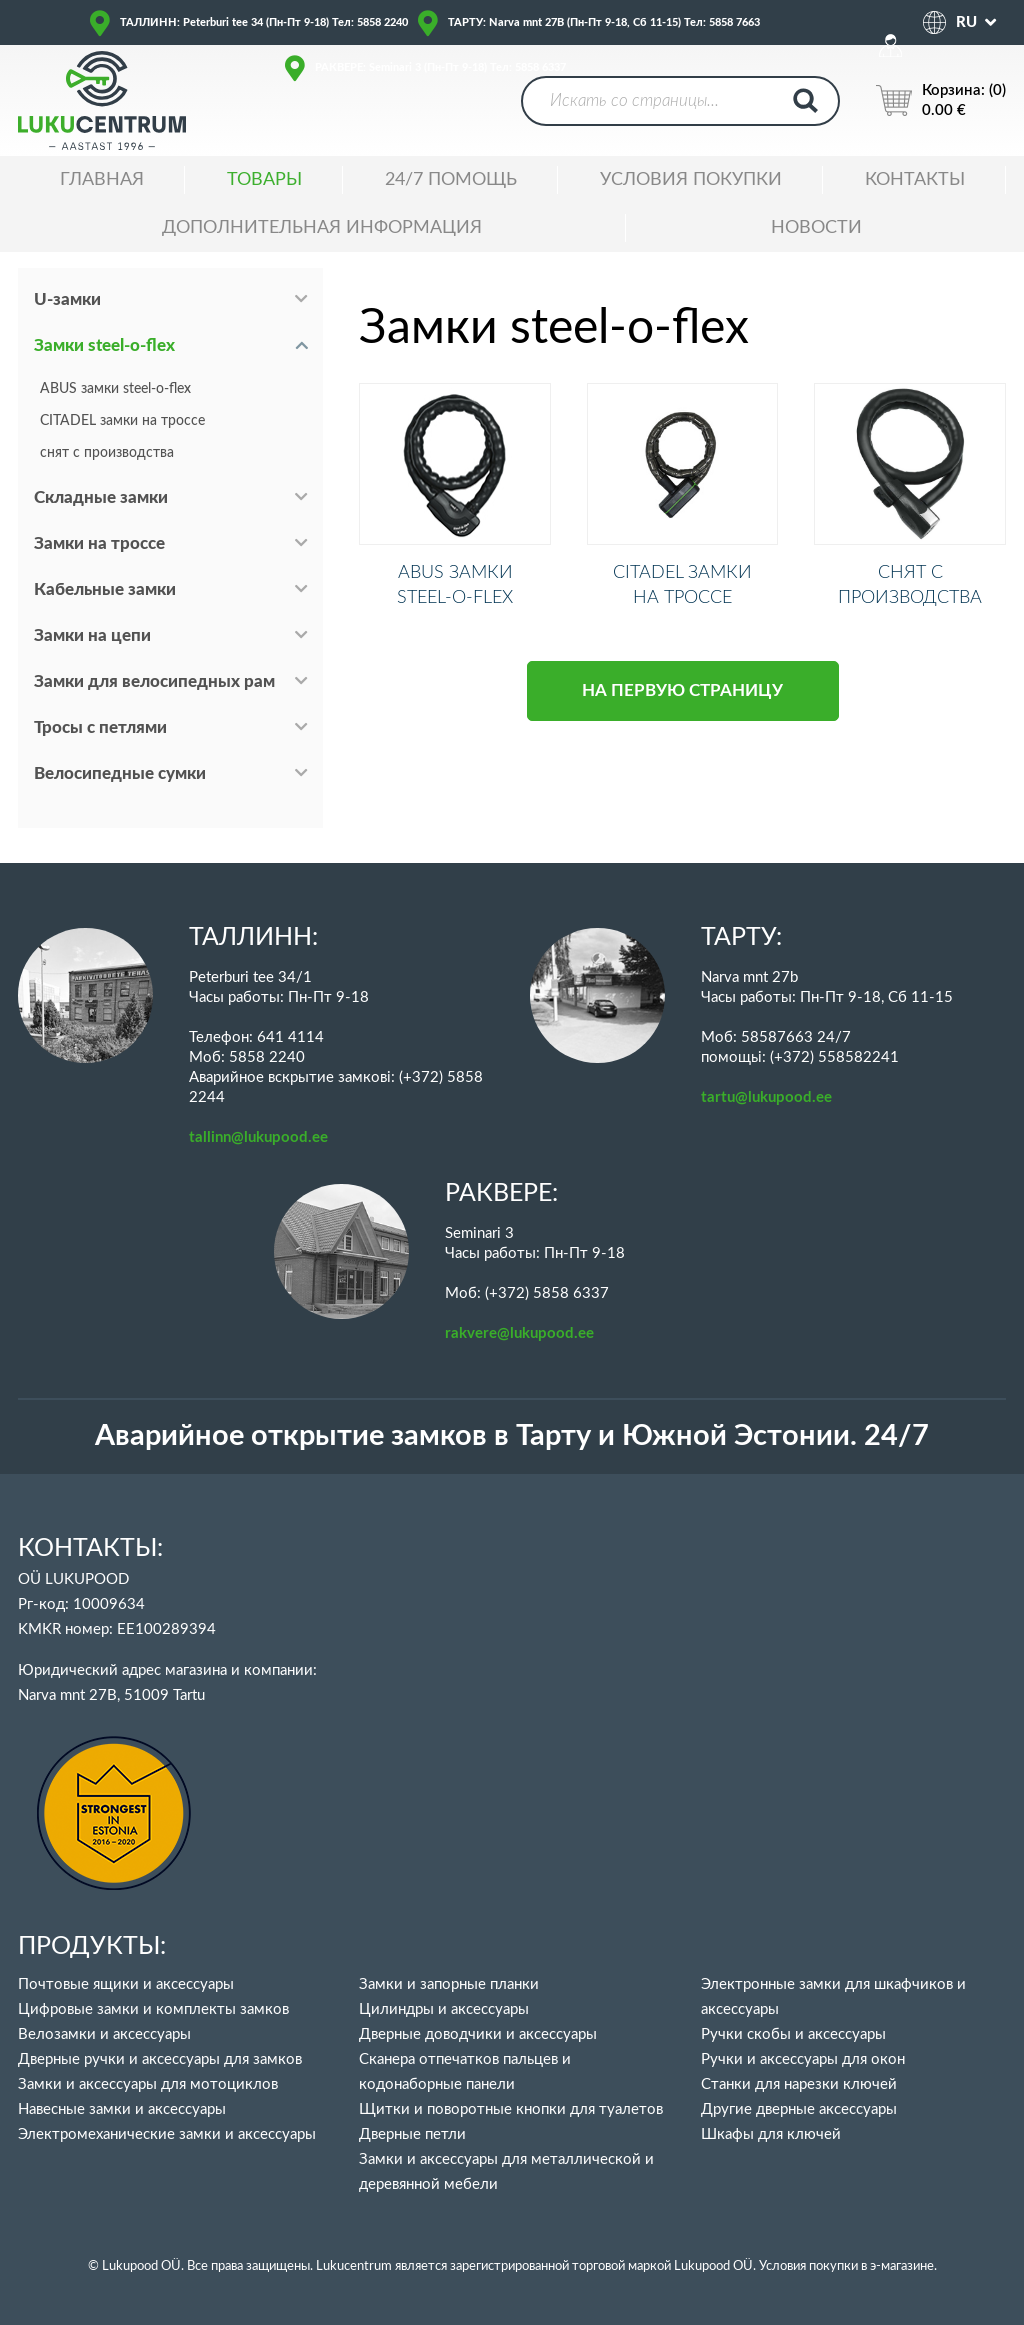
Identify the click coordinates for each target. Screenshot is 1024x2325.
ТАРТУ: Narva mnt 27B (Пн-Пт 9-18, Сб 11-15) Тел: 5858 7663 (604, 22)
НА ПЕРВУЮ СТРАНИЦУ (682, 716)
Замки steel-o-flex (104, 345)
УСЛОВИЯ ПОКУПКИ (691, 180)
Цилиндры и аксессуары (444, 2009)
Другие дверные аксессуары (799, 2109)
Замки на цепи (92, 635)
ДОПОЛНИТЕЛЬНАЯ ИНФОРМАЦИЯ (322, 228)
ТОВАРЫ (264, 180)
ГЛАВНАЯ (102, 180)
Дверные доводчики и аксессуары (478, 2034)
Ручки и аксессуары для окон (803, 2059)
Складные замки (101, 497)
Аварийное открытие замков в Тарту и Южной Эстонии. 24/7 (512, 1436)
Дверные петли (412, 2134)
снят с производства (107, 453)
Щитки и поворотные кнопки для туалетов (511, 2109)
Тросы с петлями (100, 727)
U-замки (67, 299)
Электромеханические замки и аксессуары (167, 2134)
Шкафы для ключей (771, 2134)
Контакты (915, 180)
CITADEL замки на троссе (122, 421)
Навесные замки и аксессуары (122, 2109)
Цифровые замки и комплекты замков (153, 2009)
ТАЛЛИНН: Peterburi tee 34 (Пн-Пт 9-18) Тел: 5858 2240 (264, 22)
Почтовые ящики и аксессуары (126, 1984)
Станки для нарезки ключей (799, 2084)
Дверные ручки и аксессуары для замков (160, 2059)
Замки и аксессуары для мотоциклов (148, 2084)
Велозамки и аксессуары (104, 2034)
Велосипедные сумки (120, 773)
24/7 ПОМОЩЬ (451, 180)
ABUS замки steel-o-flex (115, 389)
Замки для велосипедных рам (154, 681)
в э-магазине (897, 2266)
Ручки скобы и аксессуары (793, 2034)
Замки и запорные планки (449, 1984)
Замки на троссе (99, 543)
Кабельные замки (105, 589)
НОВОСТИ (816, 228)
